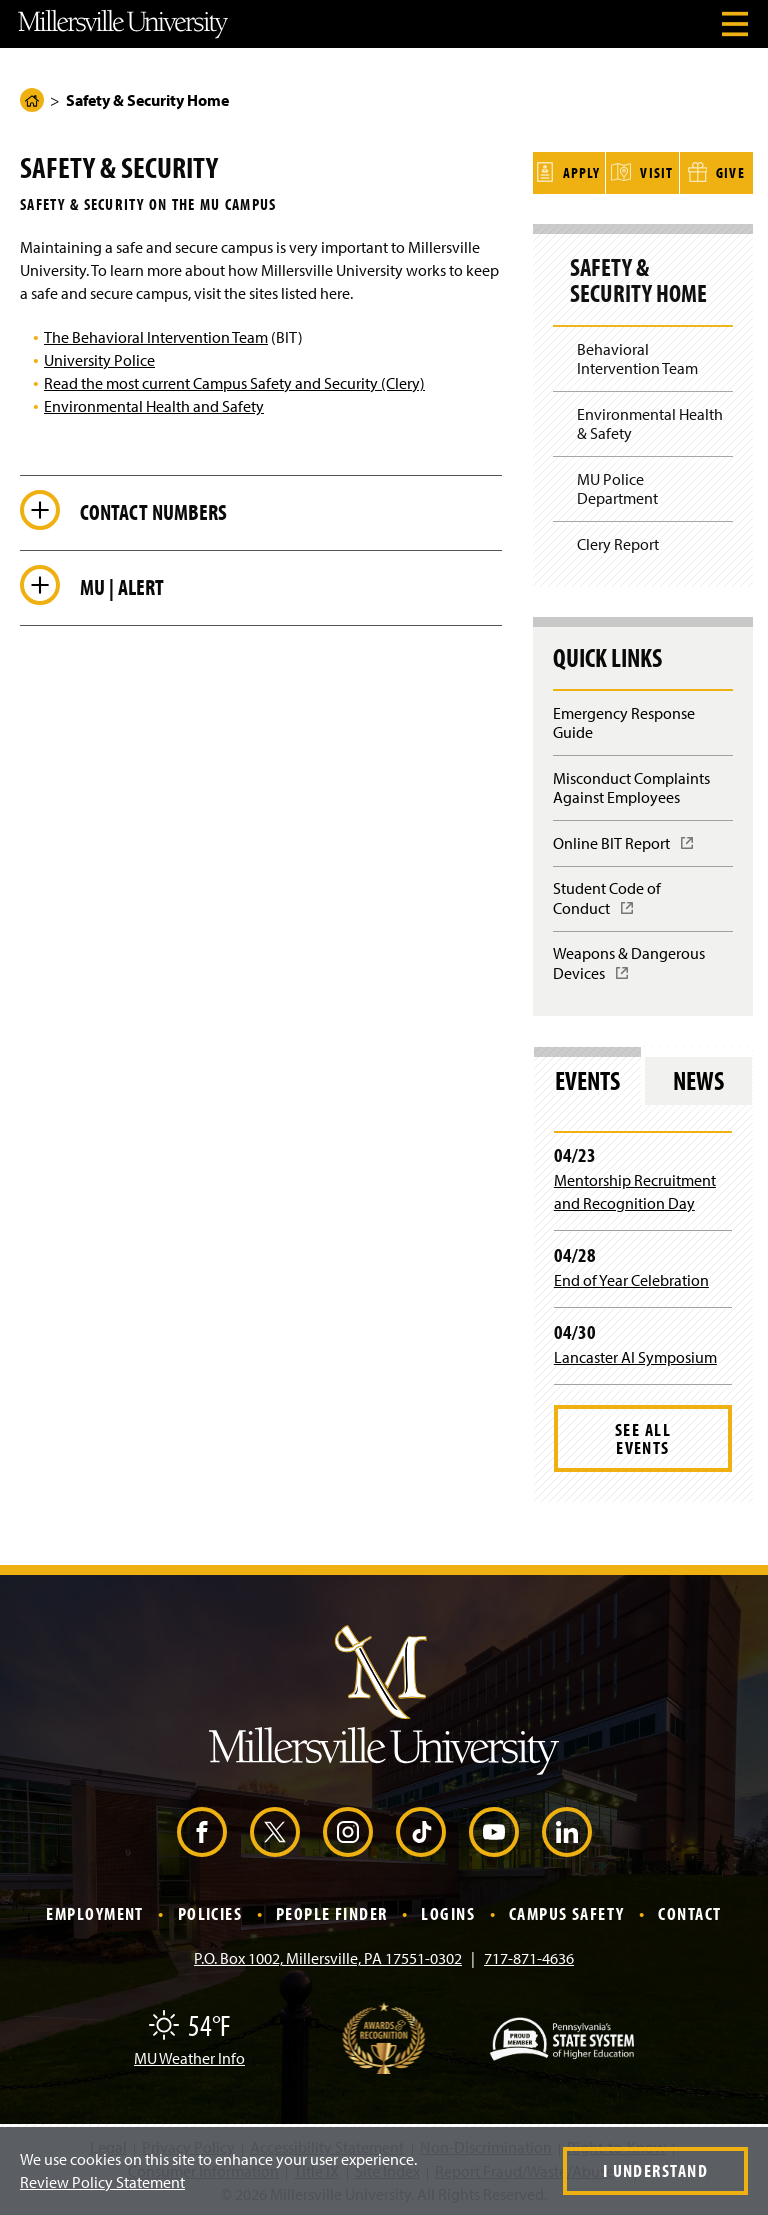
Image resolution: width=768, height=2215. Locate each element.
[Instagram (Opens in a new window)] (348, 1829)
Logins (448, 1910)
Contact (689, 1910)
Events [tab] (587, 1076)
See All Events (643, 1434)
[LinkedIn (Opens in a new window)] (567, 1829)
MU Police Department (617, 485)
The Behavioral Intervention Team (156, 337)
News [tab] (698, 1076)
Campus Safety (567, 1910)
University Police (99, 360)
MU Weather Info (189, 2055)
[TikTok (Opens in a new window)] (421, 1829)
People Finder (332, 1910)
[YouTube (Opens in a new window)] (494, 1829)
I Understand (655, 2170)
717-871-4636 (529, 1955)
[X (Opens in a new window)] (275, 1829)
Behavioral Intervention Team (637, 355)
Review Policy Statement (102, 2182)
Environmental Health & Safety (650, 420)
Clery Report (618, 541)
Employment (94, 1910)
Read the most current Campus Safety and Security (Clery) (234, 383)
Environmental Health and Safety (154, 406)
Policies (210, 1910)
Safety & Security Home (638, 278)
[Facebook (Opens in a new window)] (202, 1829)
